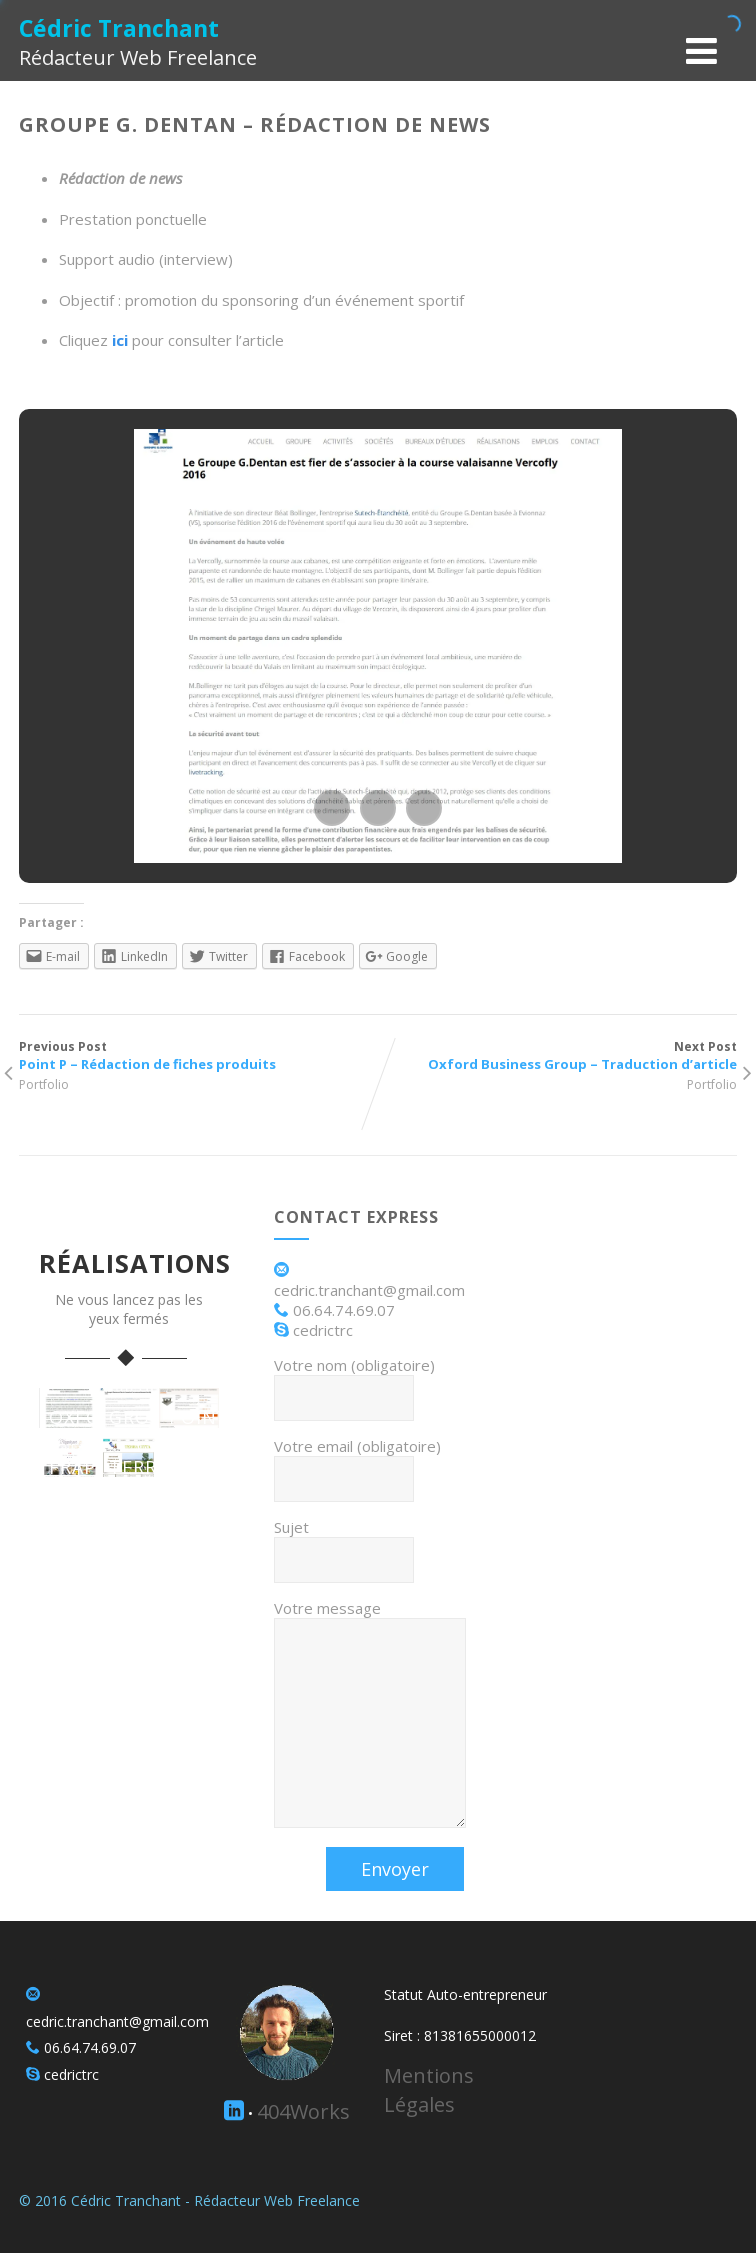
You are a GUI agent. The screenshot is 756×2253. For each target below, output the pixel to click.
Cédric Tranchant (119, 28)
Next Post (557, 1055)
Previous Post (198, 1055)
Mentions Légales (429, 2090)
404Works (303, 2111)
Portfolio (44, 1084)
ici (120, 340)
